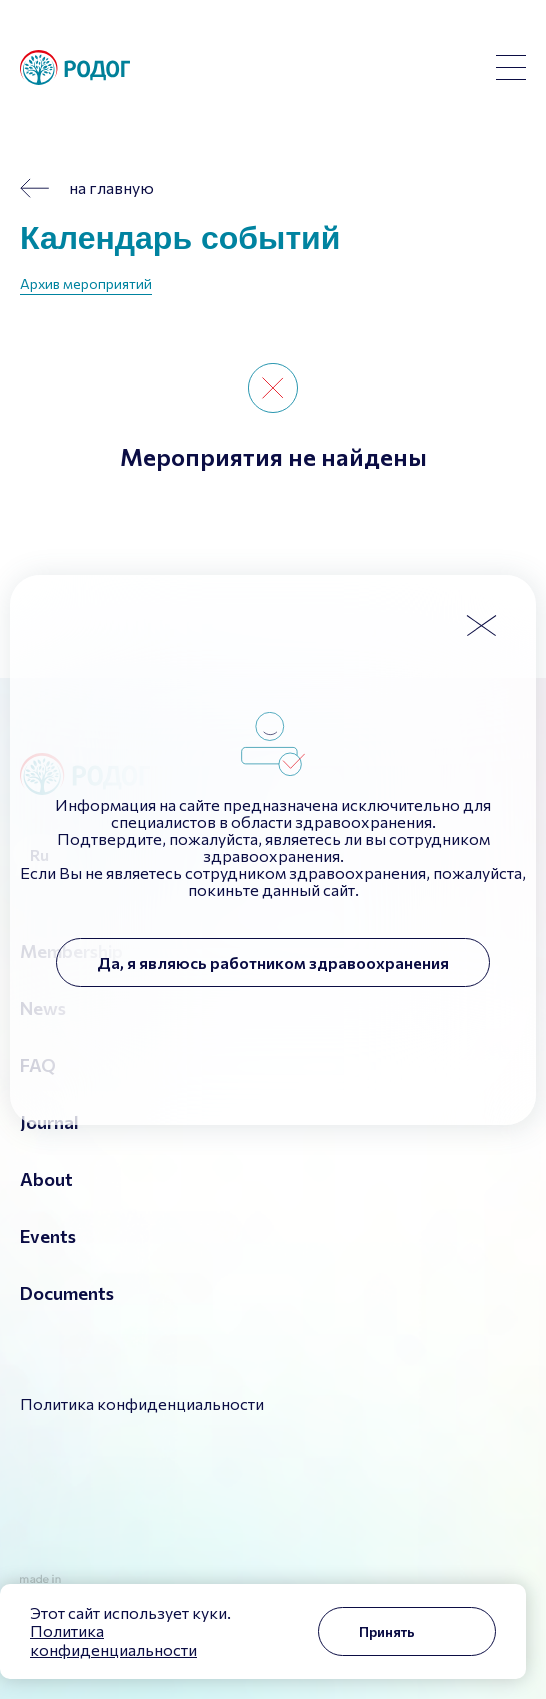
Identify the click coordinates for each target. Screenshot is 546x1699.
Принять (387, 1631)
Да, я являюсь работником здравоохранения (273, 962)
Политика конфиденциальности (113, 1639)
